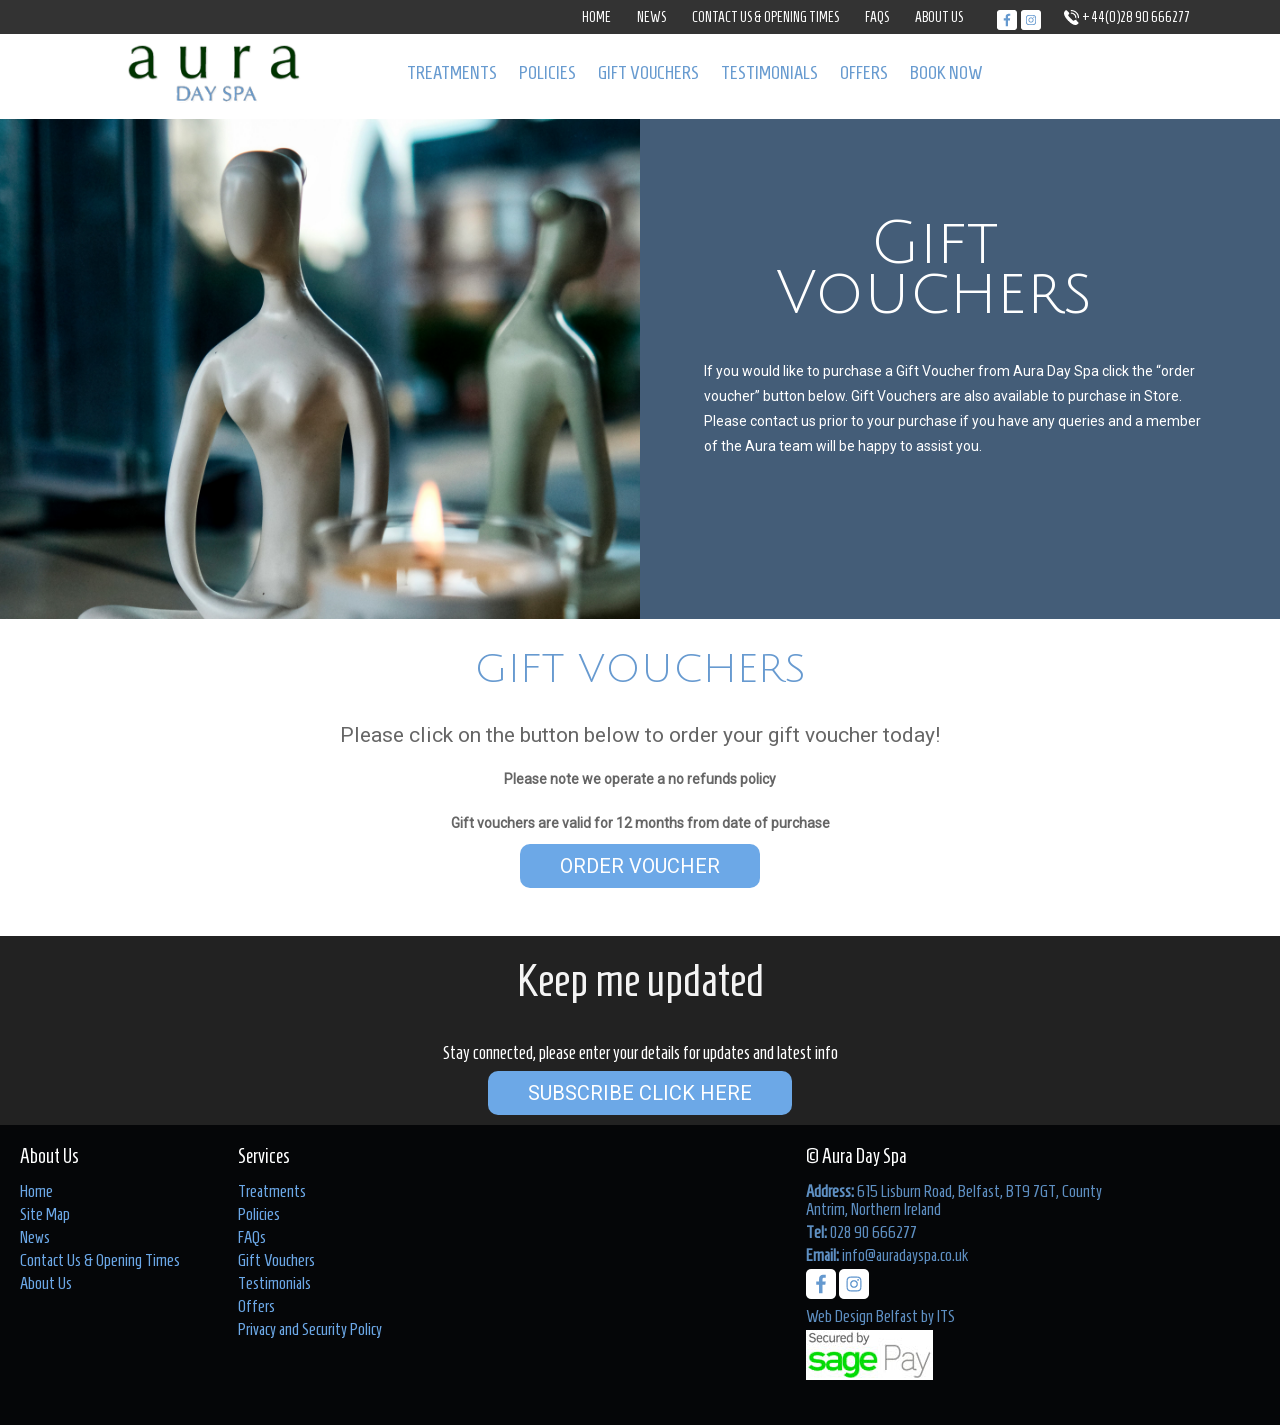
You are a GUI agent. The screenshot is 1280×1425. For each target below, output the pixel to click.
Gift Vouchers (648, 72)
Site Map (45, 1214)
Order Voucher (640, 866)
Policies (547, 72)
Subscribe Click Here (640, 1093)
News (651, 17)
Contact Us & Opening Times (765, 17)
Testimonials (769, 72)
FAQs (877, 17)
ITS (946, 1316)
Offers (864, 72)
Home (596, 17)
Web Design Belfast (862, 1316)
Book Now (946, 72)
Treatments (452, 72)
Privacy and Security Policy (310, 1329)
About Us (939, 17)
